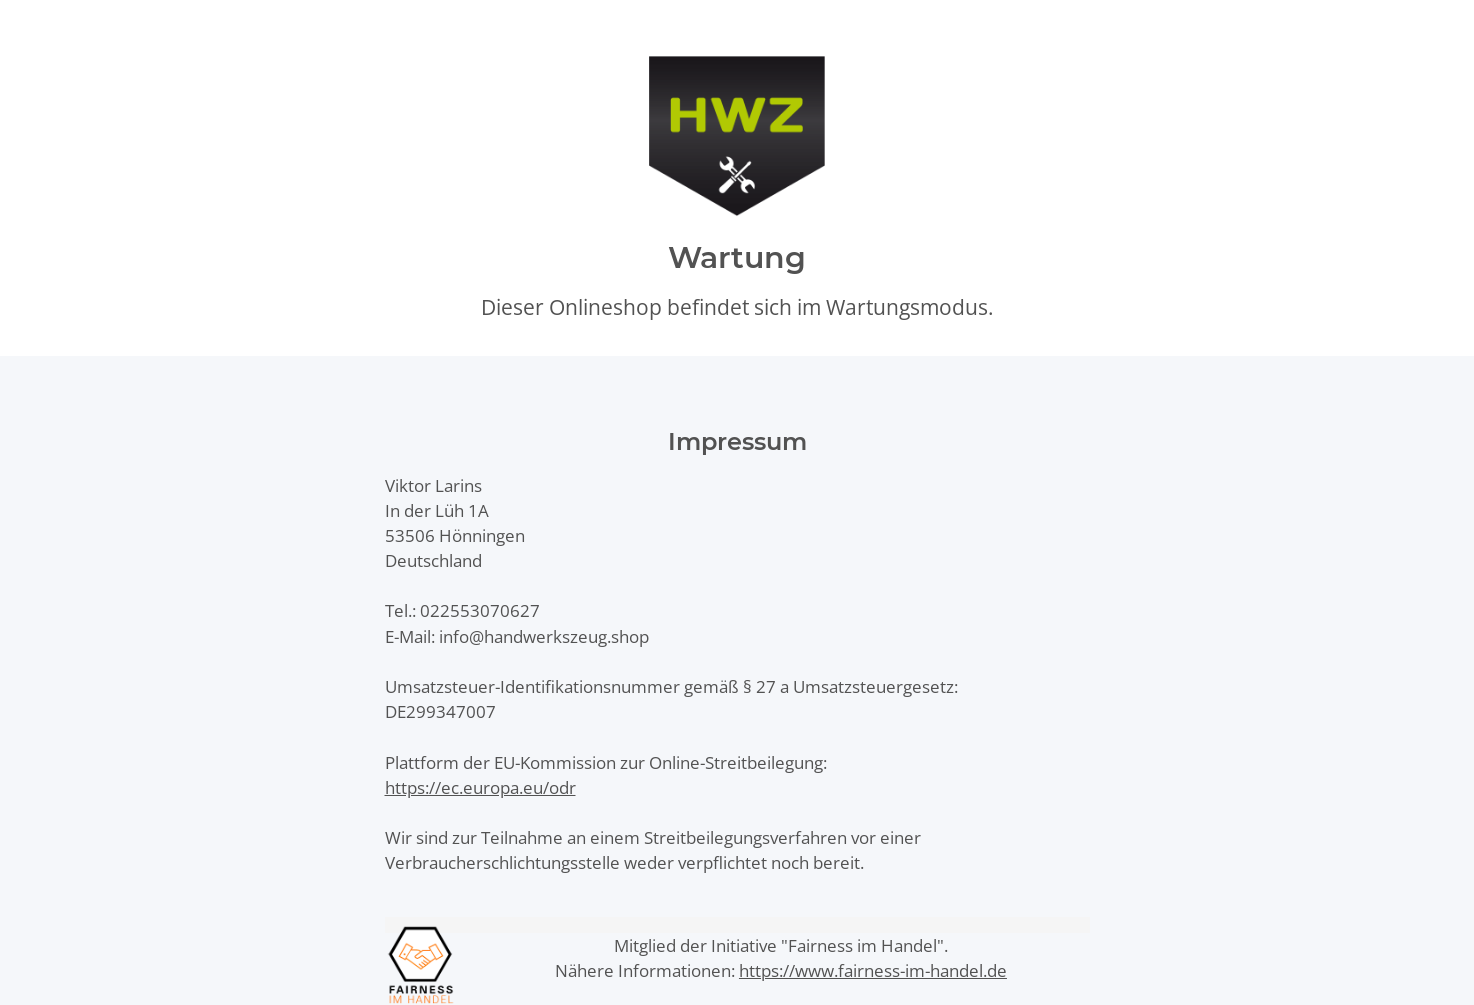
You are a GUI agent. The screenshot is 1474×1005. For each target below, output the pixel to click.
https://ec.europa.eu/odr (480, 787)
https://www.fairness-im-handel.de (873, 970)
